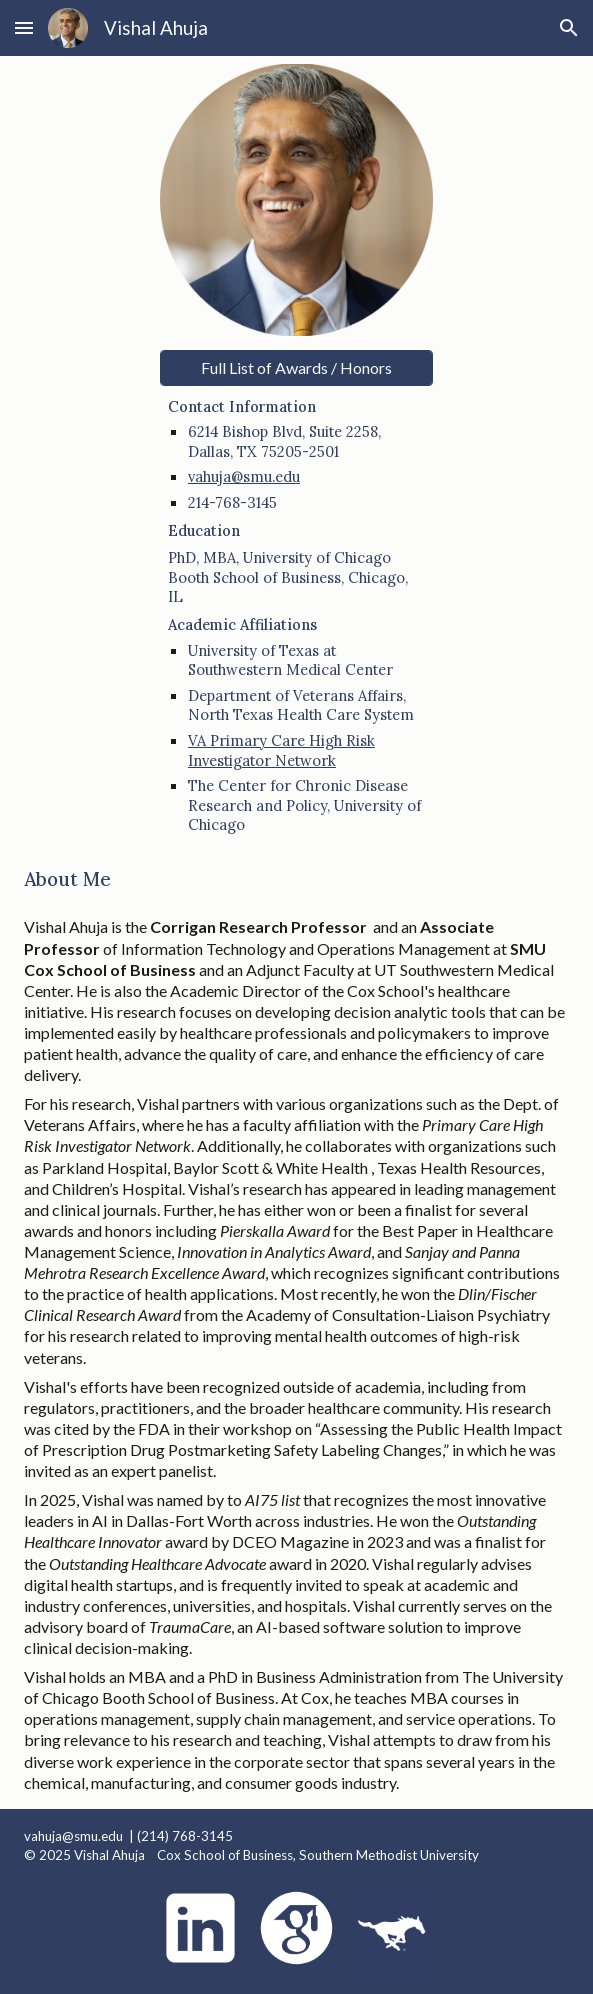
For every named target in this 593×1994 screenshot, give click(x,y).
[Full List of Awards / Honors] (296, 367)
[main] (296, 615)
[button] (24, 27)
